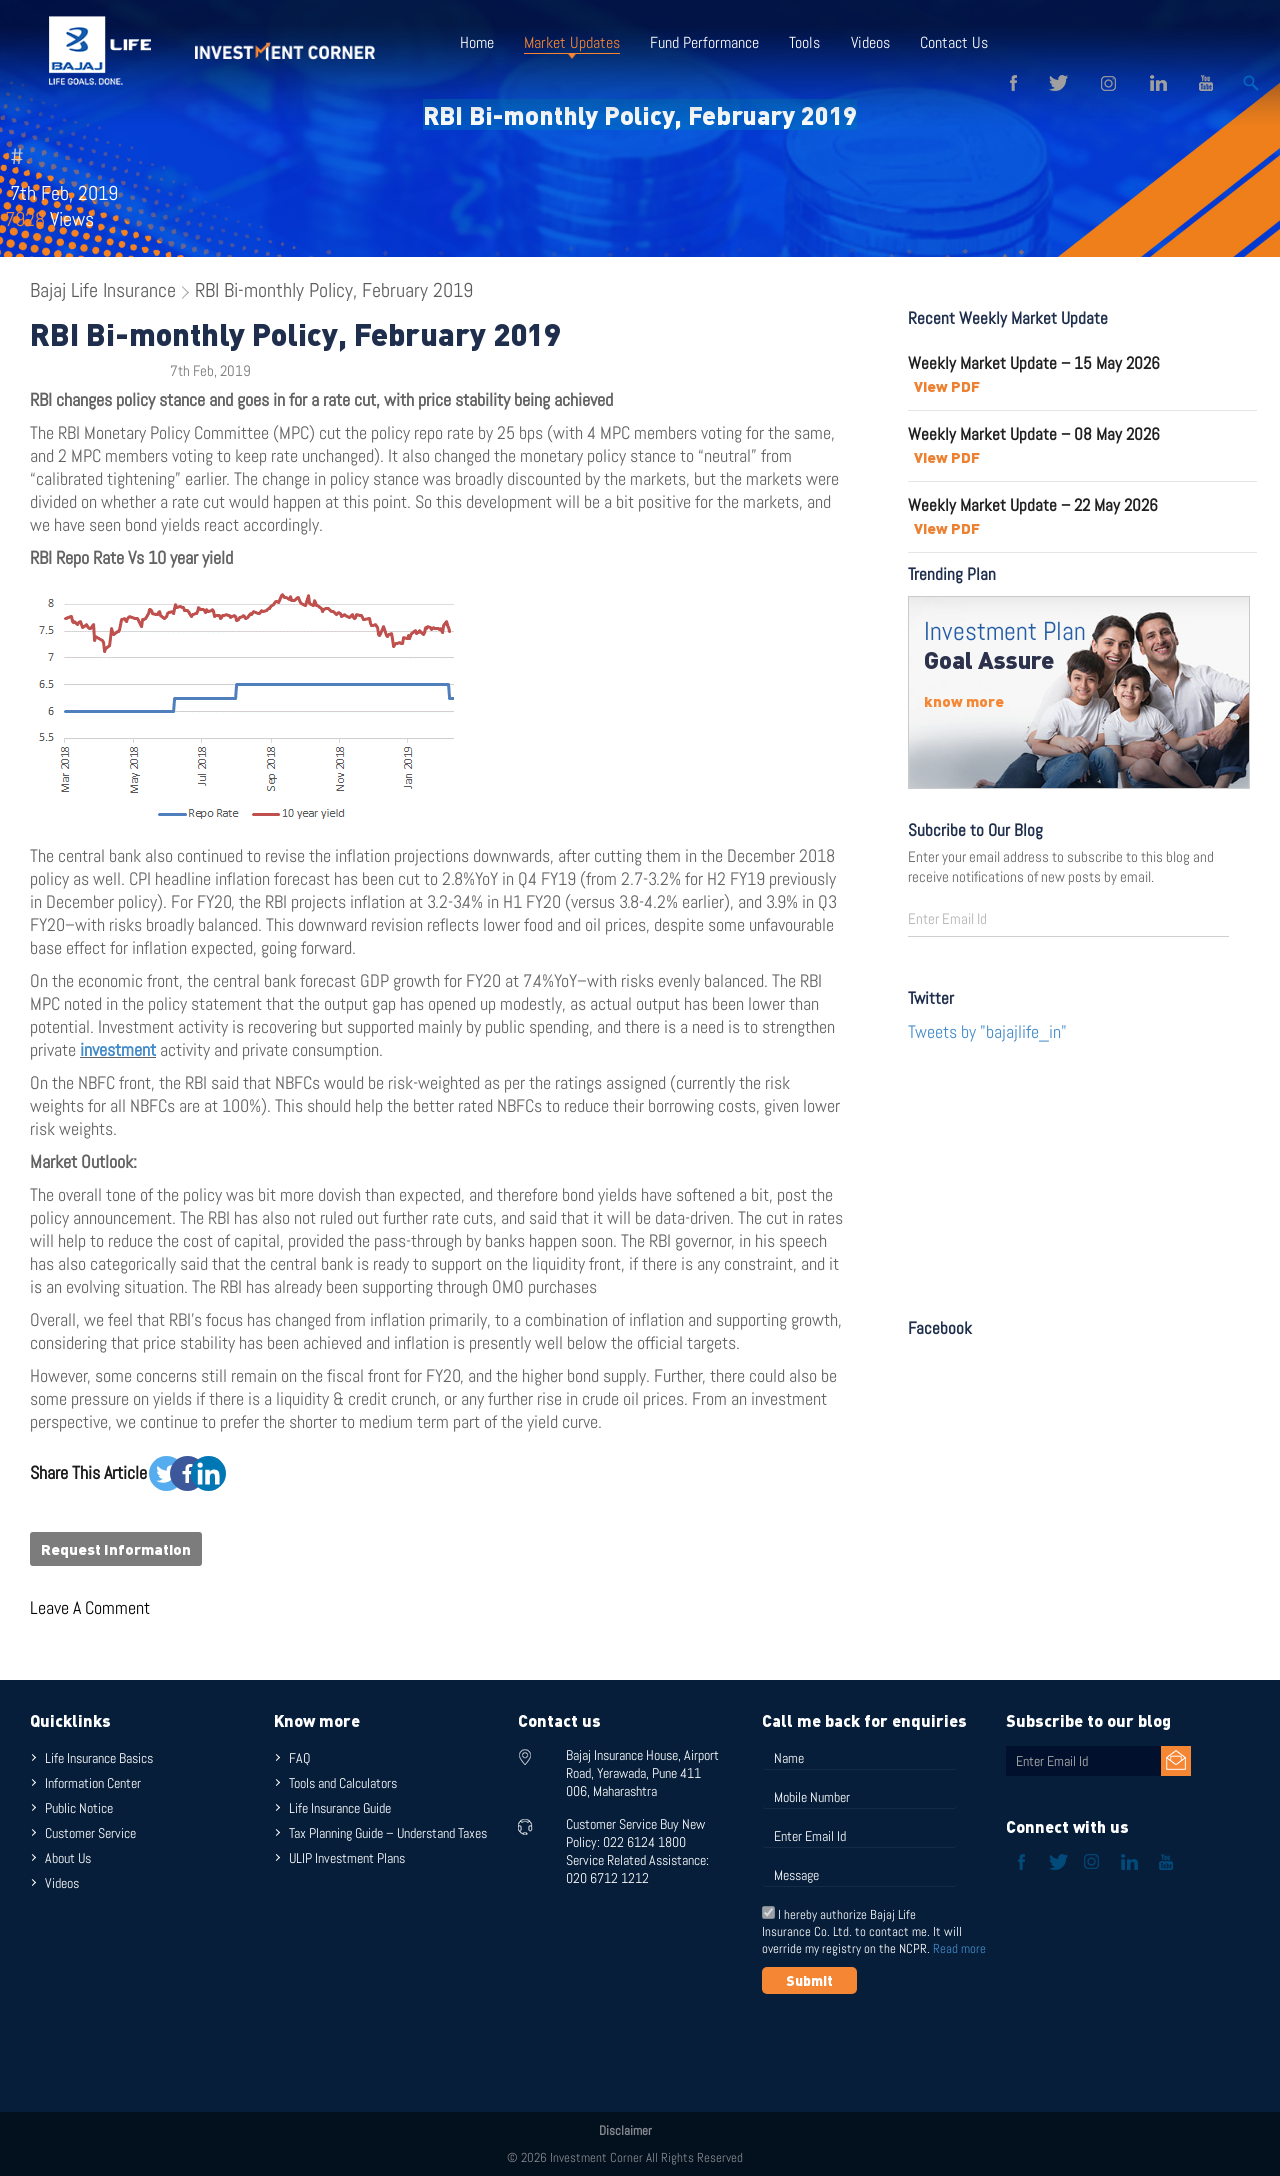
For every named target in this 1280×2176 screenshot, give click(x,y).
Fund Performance (704, 42)
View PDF (947, 386)
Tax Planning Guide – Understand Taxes (388, 1833)
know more (964, 701)
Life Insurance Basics (99, 1758)
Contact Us (953, 42)
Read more (959, 1948)
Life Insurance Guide (340, 1808)
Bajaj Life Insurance (103, 290)
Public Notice (79, 1808)
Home (477, 42)
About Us (68, 1858)
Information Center (93, 1783)
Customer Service (90, 1833)
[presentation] (914, 2043)
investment (118, 1049)
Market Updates (572, 42)
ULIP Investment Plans (347, 1858)
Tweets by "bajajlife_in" (987, 1031)
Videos (869, 42)
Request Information (116, 1549)
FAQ (299, 1758)
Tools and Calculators (343, 1783)
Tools (804, 42)
